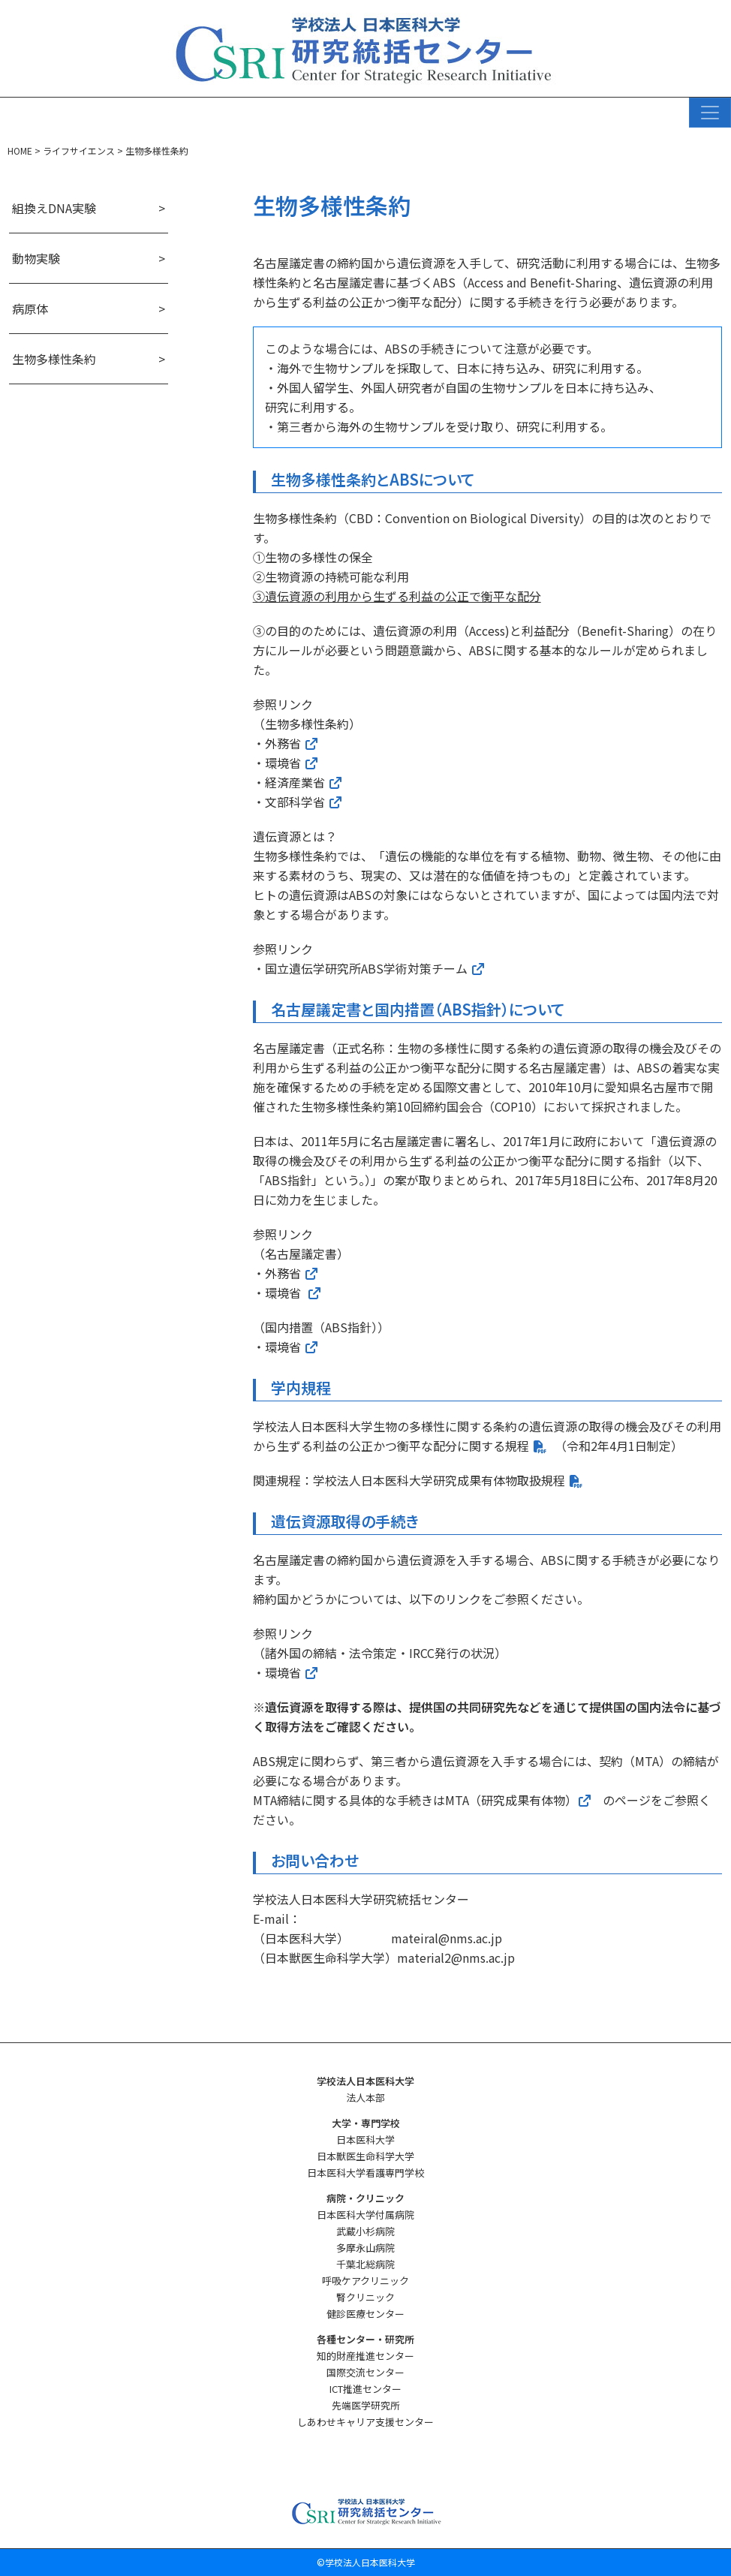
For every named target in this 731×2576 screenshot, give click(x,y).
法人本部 (365, 2097)
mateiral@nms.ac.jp (446, 1938)
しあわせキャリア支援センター (365, 2422)
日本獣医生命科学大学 (365, 2156)
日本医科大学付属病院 (365, 2214)
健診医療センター (365, 2314)
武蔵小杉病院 (365, 2231)
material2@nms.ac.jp (456, 1958)
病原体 (30, 308)
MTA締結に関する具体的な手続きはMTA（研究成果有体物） (422, 1800)
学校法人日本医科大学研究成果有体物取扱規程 (439, 1480)
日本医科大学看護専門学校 (365, 2172)
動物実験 (36, 258)
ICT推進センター (365, 2389)
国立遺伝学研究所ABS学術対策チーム (366, 968)
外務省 (292, 743)
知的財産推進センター (365, 2356)
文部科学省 (295, 802)
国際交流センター (365, 2372)
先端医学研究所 (366, 2405)
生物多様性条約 (54, 359)
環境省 (292, 763)
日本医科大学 (365, 2139)
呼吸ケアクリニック (365, 2281)
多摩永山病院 (365, 2247)
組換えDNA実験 (54, 208)
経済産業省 (295, 782)
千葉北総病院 (365, 2264)
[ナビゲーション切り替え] (710, 113)
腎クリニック (365, 2297)
